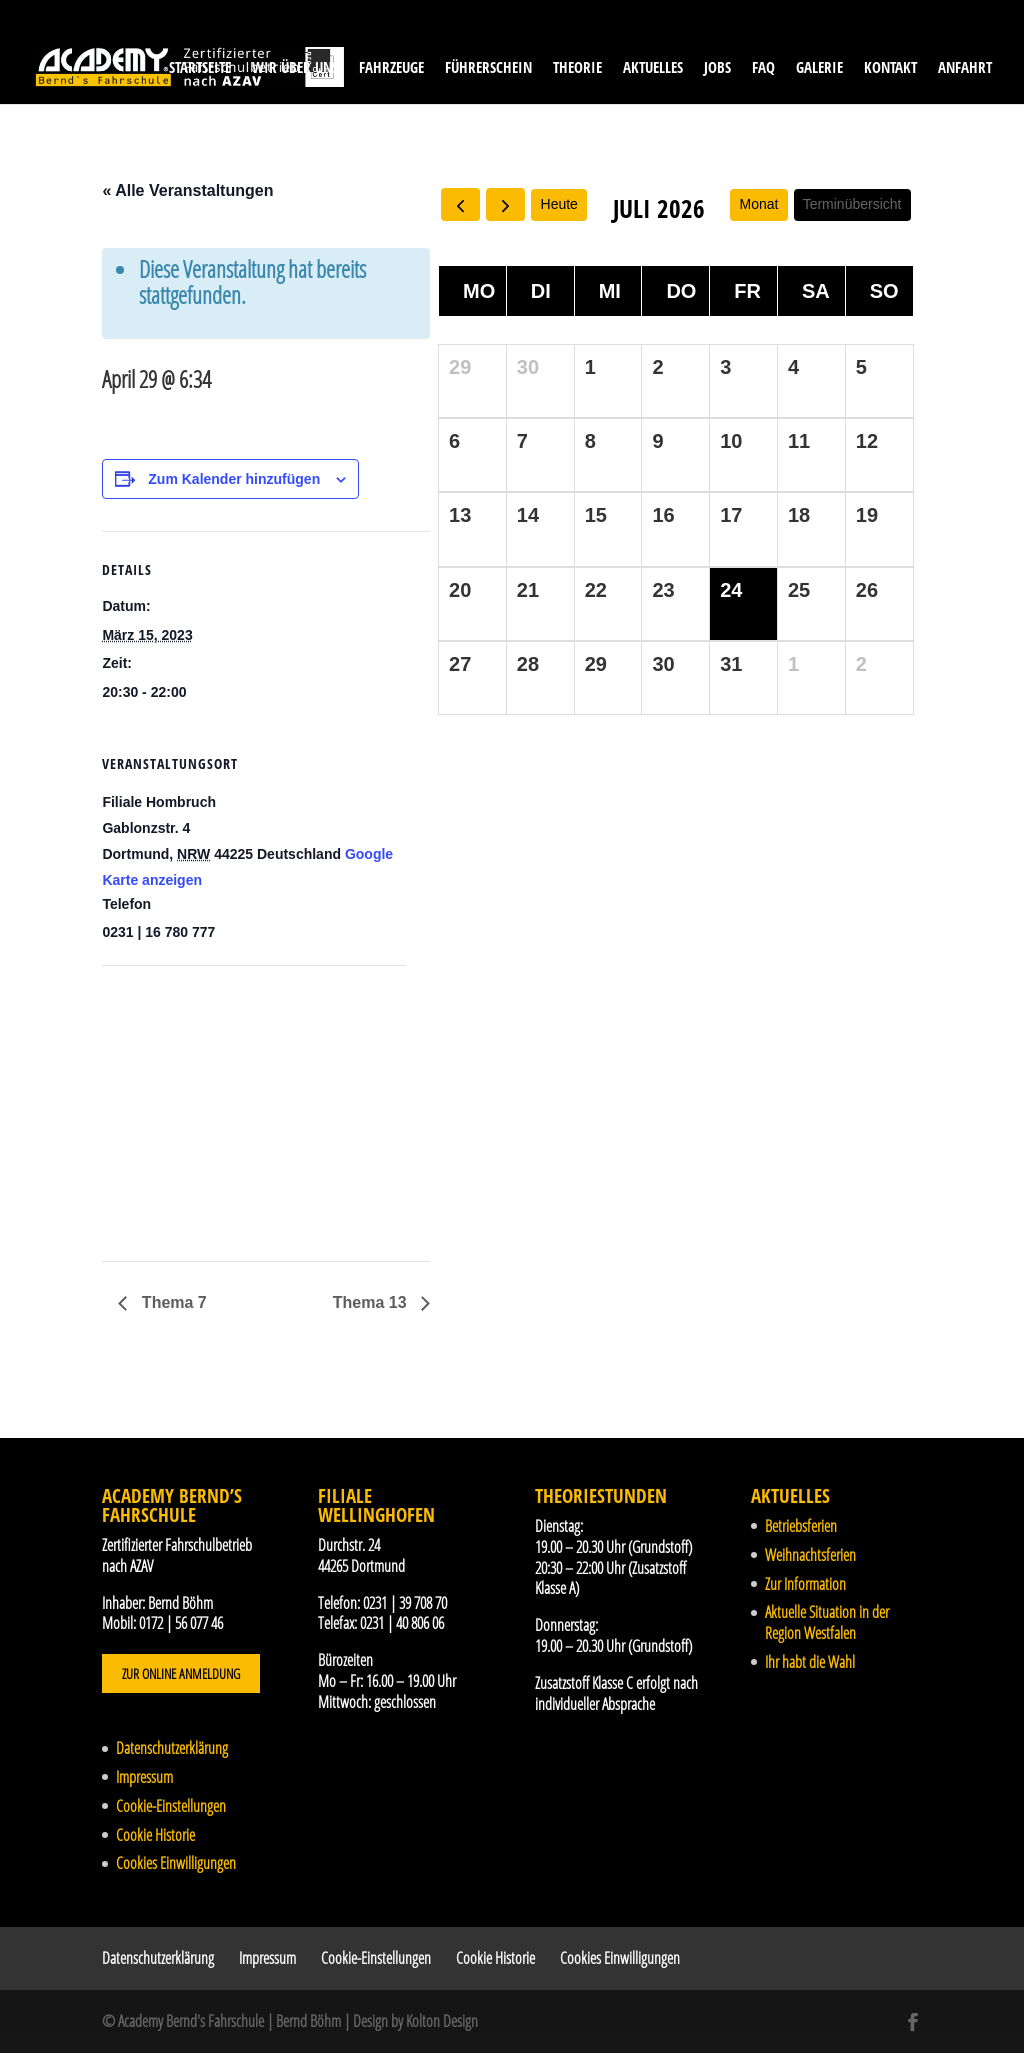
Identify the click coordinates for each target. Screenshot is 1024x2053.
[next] (505, 204)
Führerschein (488, 68)
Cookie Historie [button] (155, 1835)
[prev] (460, 204)
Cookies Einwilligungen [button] (176, 1863)
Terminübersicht (852, 204)
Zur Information (805, 1584)
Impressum (144, 1777)
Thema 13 (372, 1302)
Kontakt (890, 68)
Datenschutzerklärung (172, 1748)
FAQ (763, 68)
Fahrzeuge (391, 68)
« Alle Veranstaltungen (187, 190)
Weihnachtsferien (810, 1555)
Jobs (717, 68)
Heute (559, 204)
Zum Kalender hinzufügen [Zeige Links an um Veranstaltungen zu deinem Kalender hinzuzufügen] (234, 479)
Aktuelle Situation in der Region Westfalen (827, 1622)
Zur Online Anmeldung (181, 1673)
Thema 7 (171, 1302)
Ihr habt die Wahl (810, 1662)
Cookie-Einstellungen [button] (171, 1806)
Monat (759, 204)
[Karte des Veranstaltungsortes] (207, 1103)
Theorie (577, 68)
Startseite (200, 68)
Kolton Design (442, 2021)
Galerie (819, 68)
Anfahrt (965, 68)
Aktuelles (653, 68)
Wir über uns (295, 68)
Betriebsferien (801, 1526)
